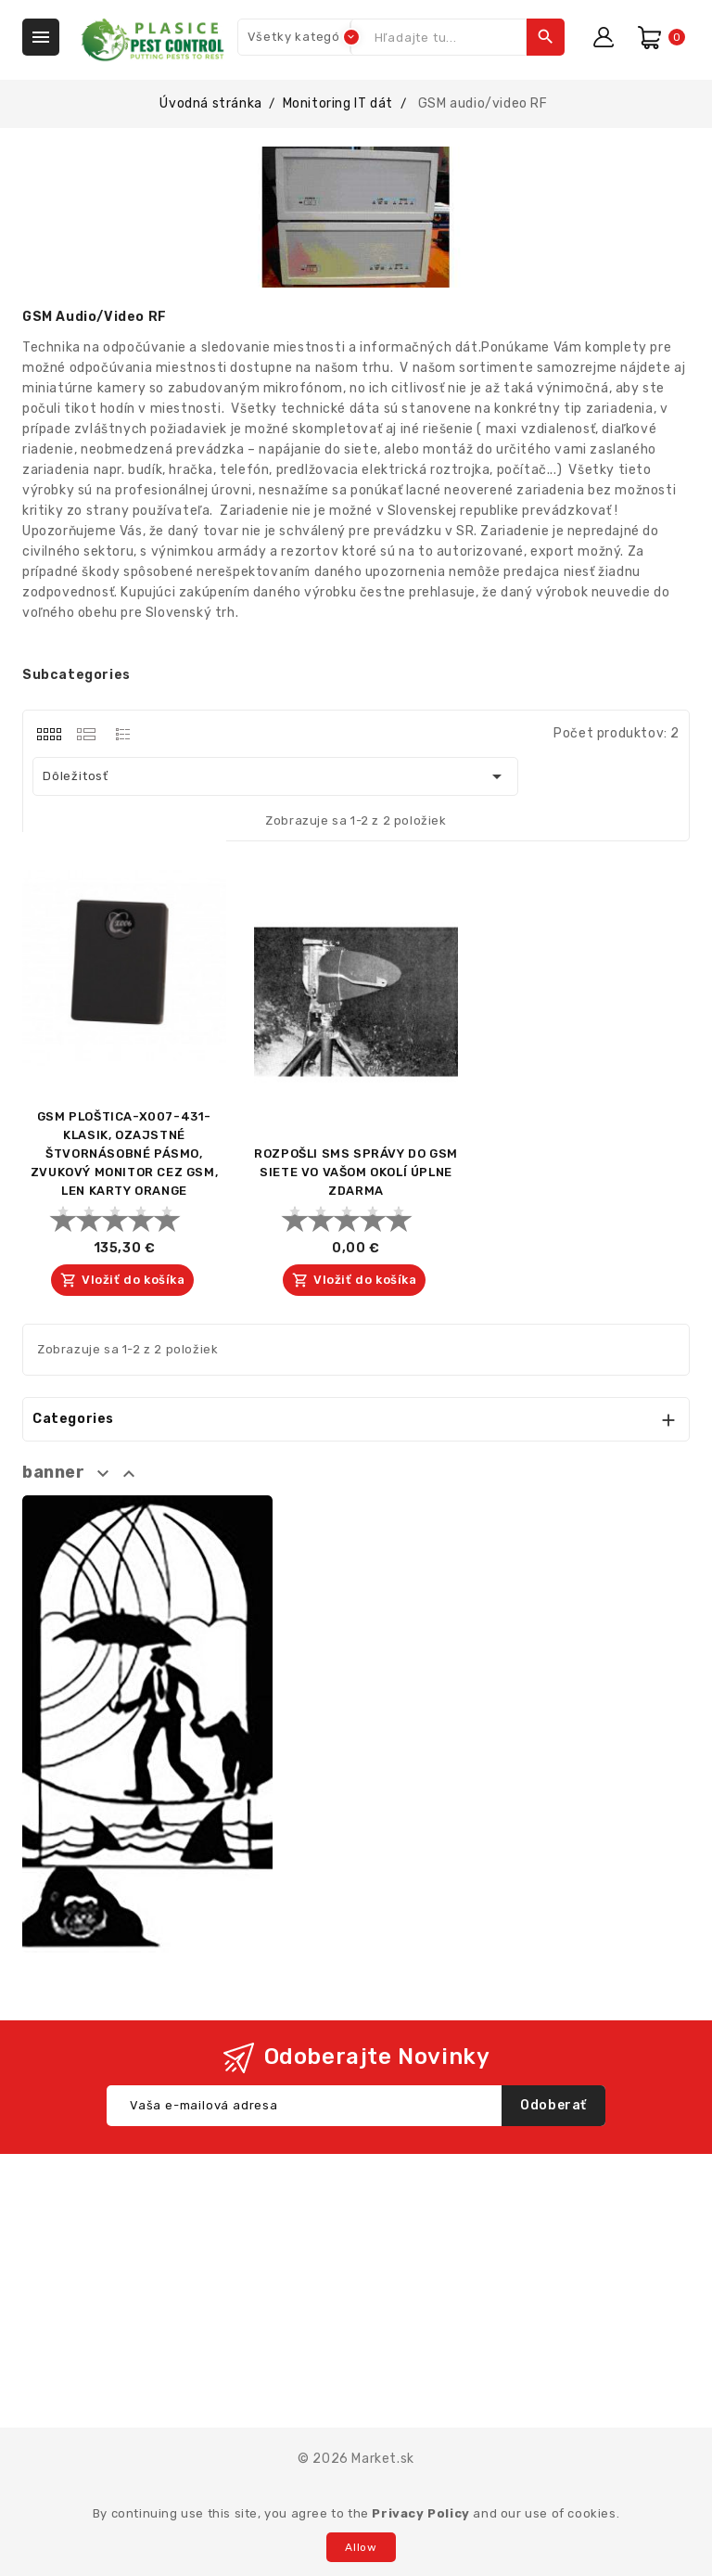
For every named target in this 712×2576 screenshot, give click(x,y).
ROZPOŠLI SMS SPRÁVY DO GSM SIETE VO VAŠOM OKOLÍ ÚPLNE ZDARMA (356, 1172)
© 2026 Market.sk (356, 2459)
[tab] (48, 734)
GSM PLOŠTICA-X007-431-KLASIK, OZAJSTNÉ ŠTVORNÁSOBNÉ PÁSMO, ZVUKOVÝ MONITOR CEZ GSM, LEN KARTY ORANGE (124, 1153)
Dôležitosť (275, 776)
